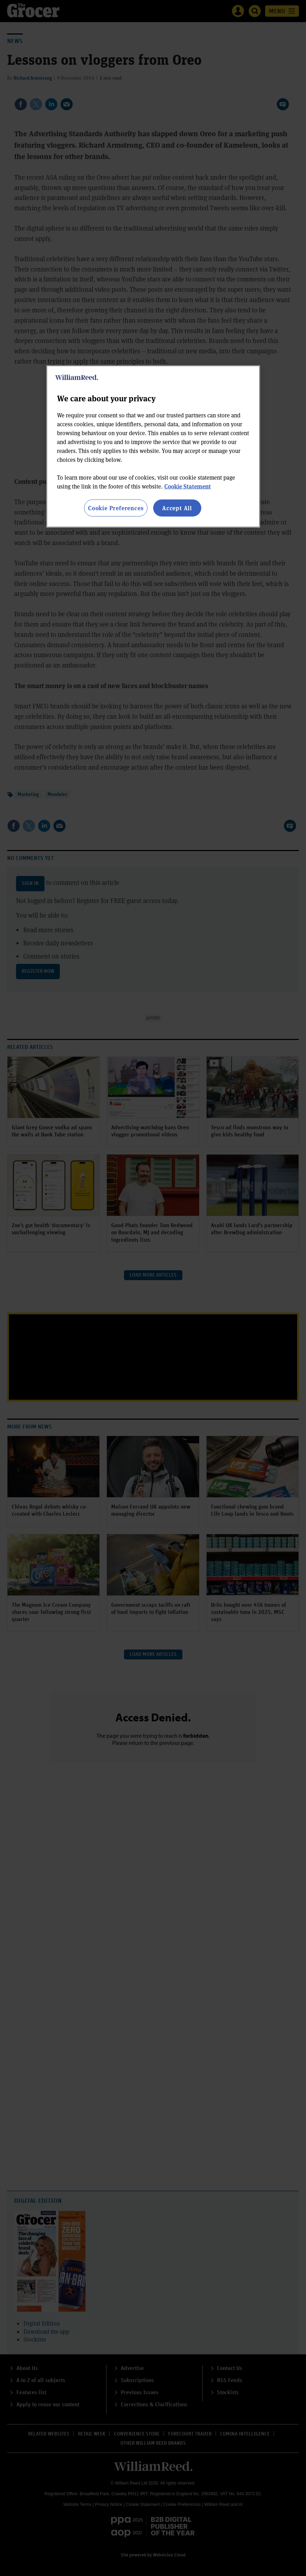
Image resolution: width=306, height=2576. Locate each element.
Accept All (177, 508)
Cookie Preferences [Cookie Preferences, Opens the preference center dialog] (115, 508)
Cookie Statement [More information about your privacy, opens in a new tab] (187, 486)
